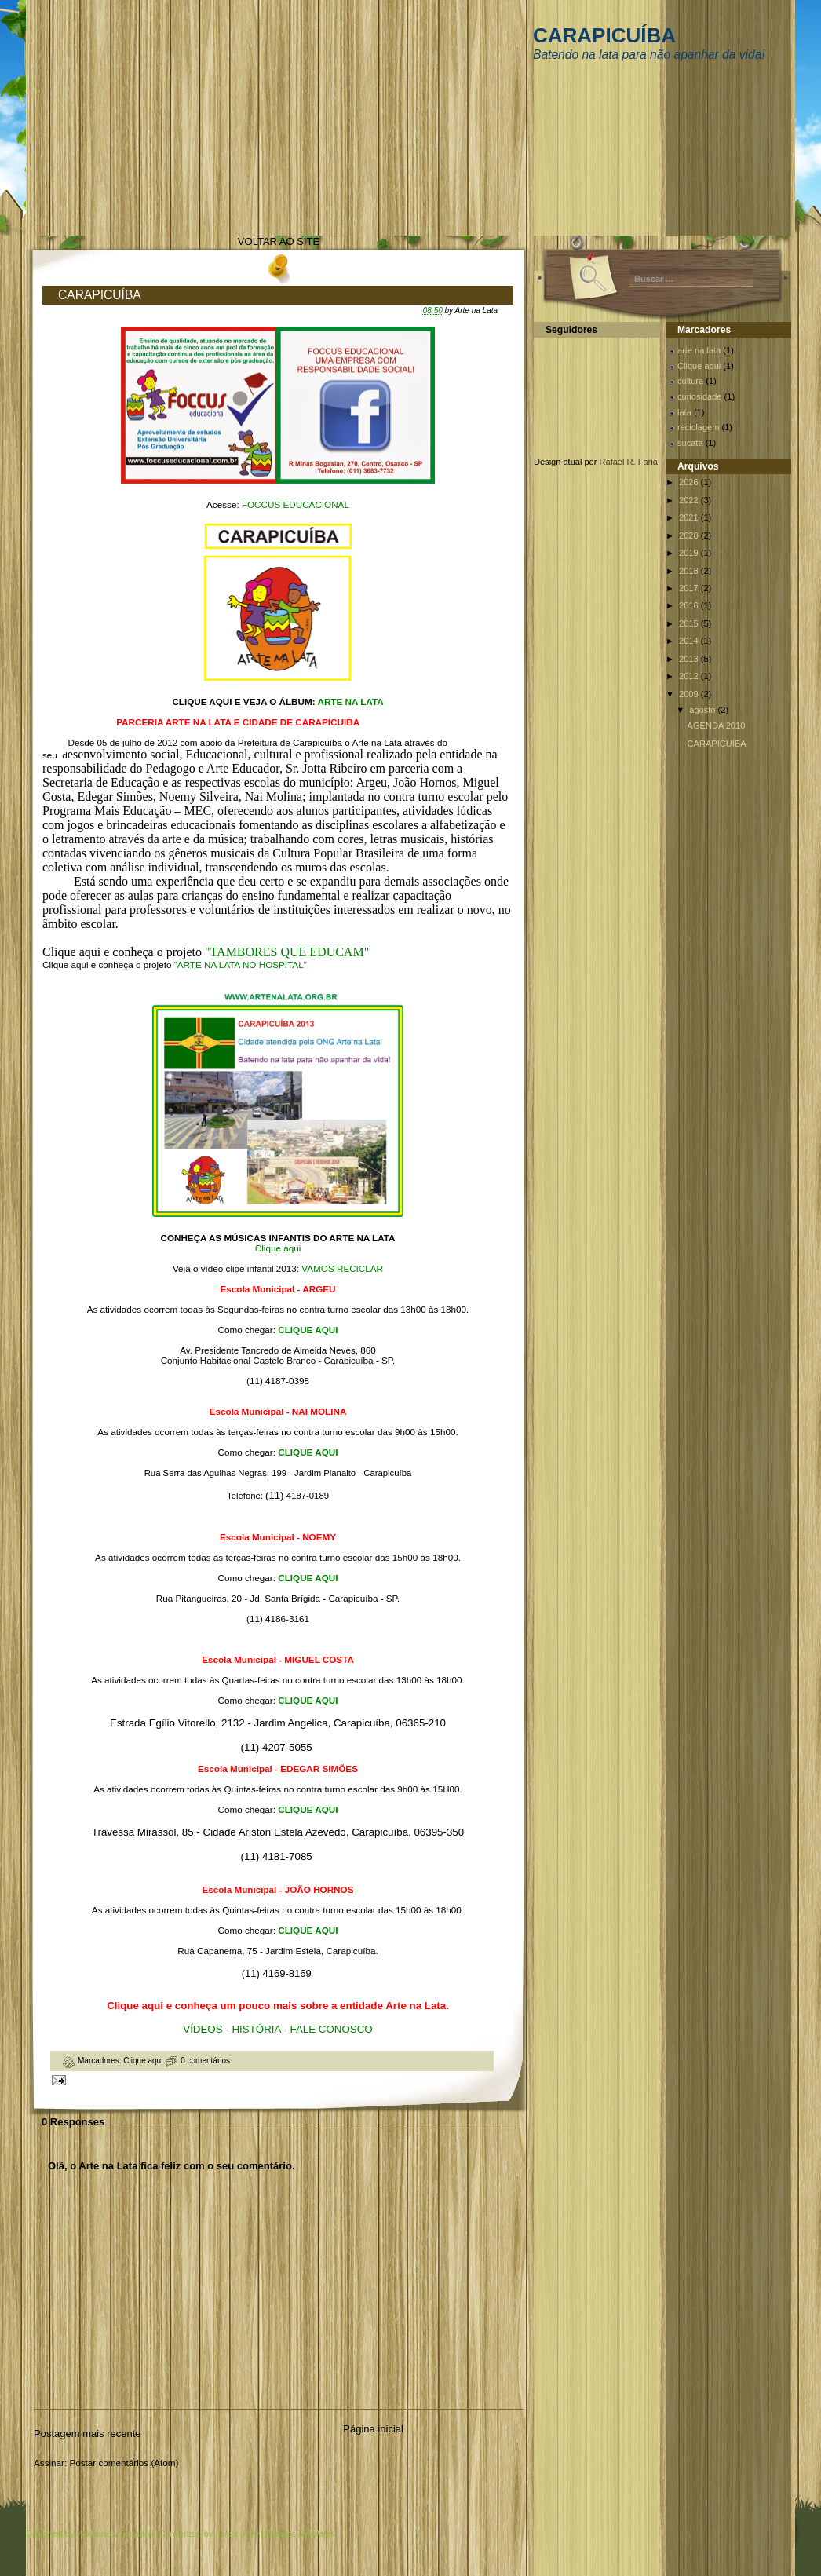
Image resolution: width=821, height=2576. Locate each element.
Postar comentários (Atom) (123, 2462)
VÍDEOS (204, 2029)
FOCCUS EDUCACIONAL (295, 504)
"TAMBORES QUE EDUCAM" (287, 952)
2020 (690, 535)
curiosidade (699, 396)
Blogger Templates (300, 2534)
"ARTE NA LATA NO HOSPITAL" (240, 964)
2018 (690, 570)
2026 (690, 482)
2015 (690, 623)
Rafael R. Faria (629, 461)
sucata (690, 443)
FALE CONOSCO (331, 2029)
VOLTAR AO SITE (278, 241)
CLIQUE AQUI (308, 1330)
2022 (690, 500)
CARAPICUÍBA (604, 35)
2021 (690, 517)
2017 (690, 588)
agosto (703, 709)
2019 (690, 552)
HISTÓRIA (257, 2029)
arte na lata (699, 350)
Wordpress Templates (116, 2534)
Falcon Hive (237, 2534)
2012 (690, 676)
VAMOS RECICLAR (342, 1268)
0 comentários (205, 2060)
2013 (690, 658)
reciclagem (698, 427)
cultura (690, 380)
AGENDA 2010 (717, 725)
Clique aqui (278, 1248)
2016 (690, 605)
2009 (690, 694)
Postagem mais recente (87, 2433)
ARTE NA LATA (350, 701)
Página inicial (373, 2429)
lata (684, 412)
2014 (690, 640)
